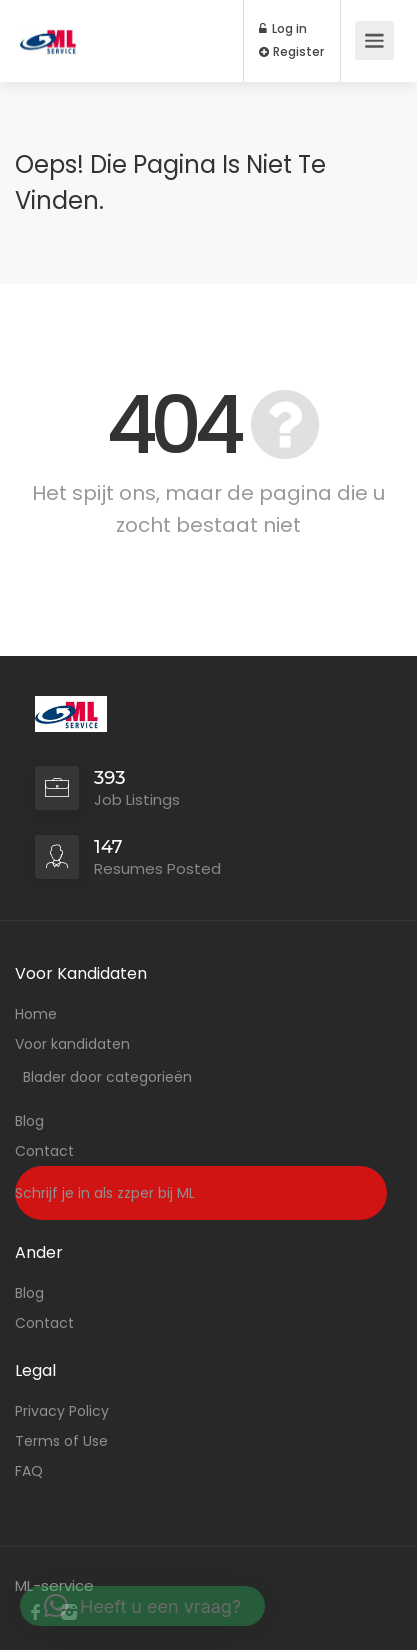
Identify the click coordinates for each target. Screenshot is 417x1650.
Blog (29, 1121)
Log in (283, 29)
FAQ (29, 1471)
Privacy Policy (62, 1411)
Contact (44, 1151)
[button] (142, 1606)
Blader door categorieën (107, 1077)
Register (291, 52)
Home (36, 1014)
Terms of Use (61, 1441)
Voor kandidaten (72, 1044)
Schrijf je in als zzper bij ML (105, 1193)
